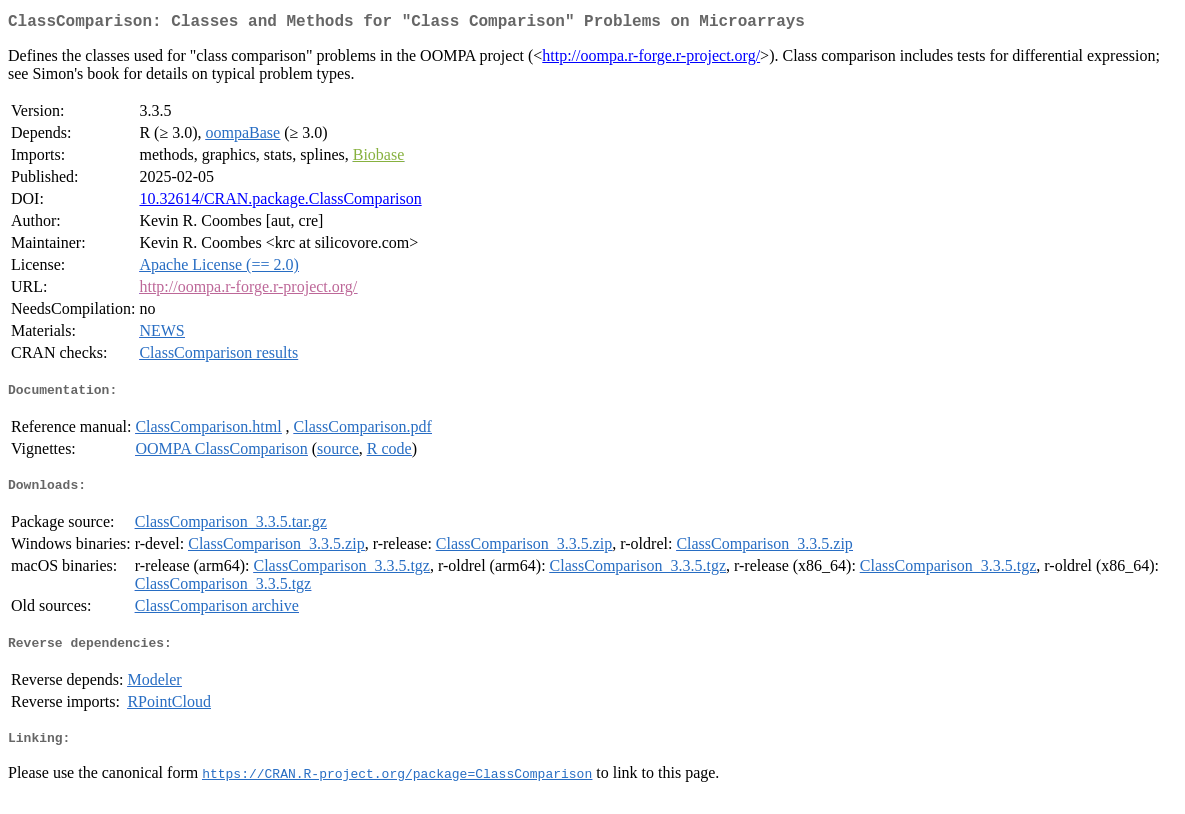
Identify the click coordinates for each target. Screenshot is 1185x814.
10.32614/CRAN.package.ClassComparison (280, 202)
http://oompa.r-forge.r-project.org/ (651, 59)
